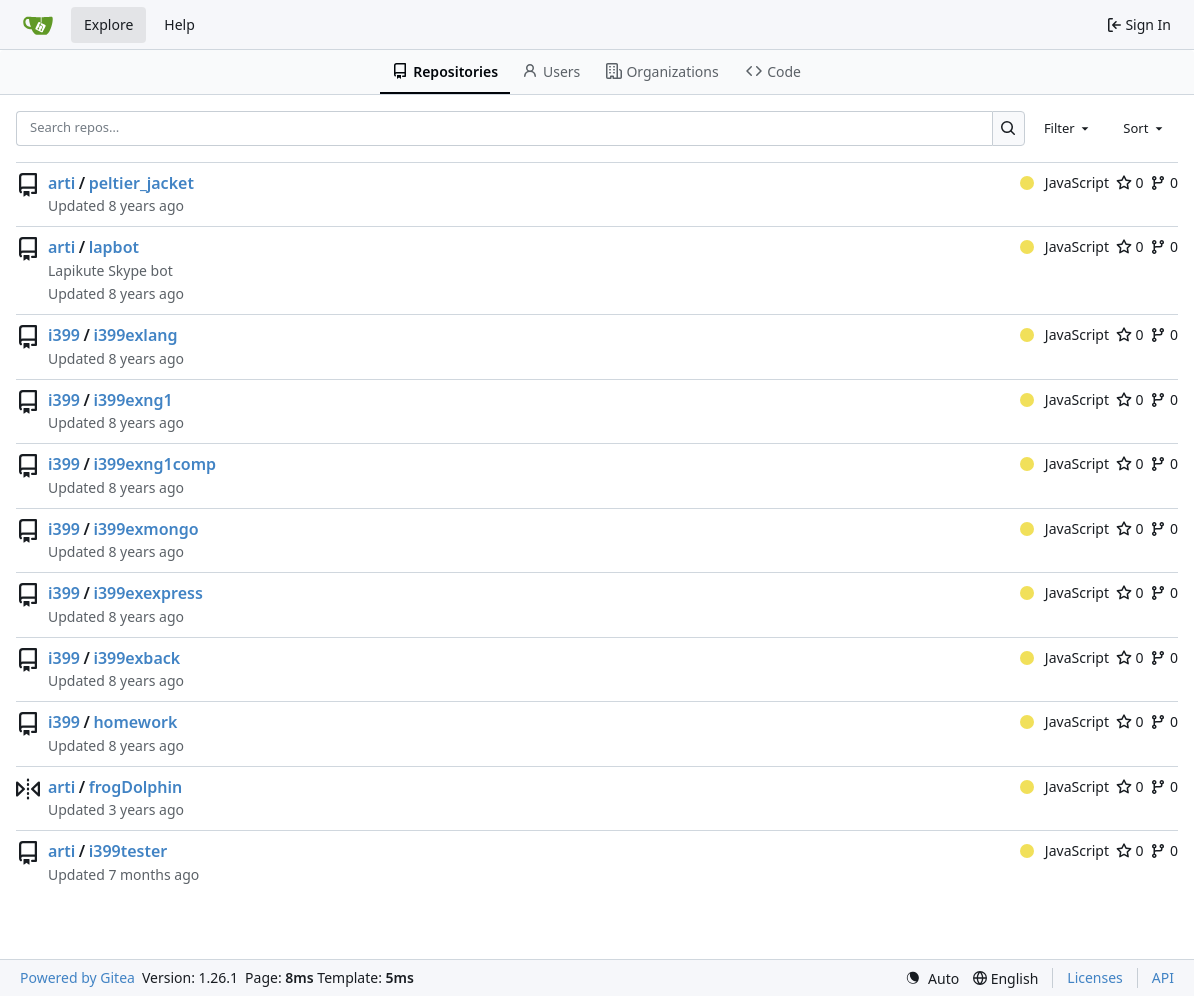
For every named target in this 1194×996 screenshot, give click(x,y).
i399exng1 (132, 400)
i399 (64, 335)
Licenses (1095, 977)
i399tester (128, 851)
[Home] (38, 25)
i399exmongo (145, 529)
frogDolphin (136, 787)
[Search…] (1008, 128)
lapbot (114, 247)
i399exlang (135, 335)
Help (179, 24)
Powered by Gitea (77, 977)
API (1163, 977)
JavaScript (1064, 182)
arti (61, 183)
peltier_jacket (141, 183)
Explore (108, 24)
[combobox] (1068, 128)
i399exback (136, 658)
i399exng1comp (154, 464)
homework (135, 722)
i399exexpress (147, 593)
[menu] (932, 978)
